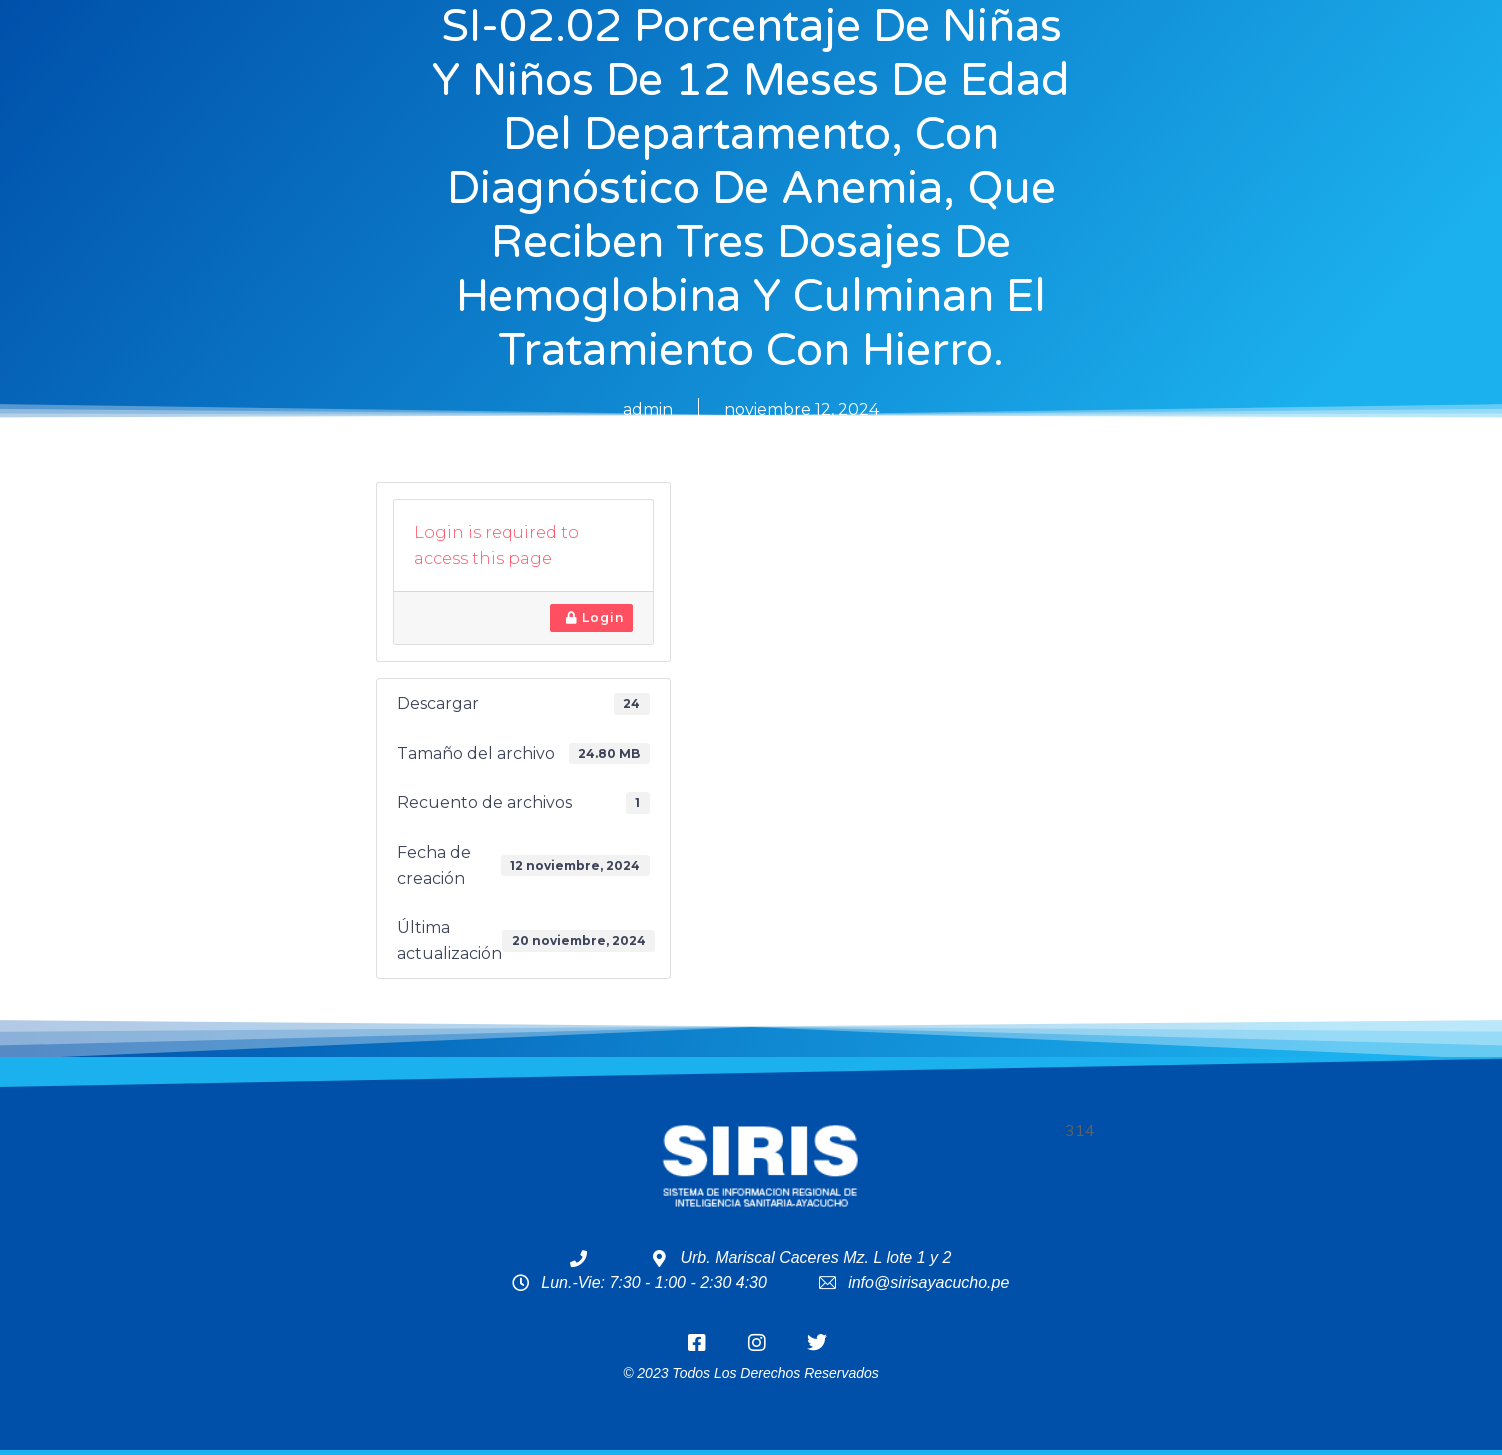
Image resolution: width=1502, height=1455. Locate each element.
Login (595, 617)
